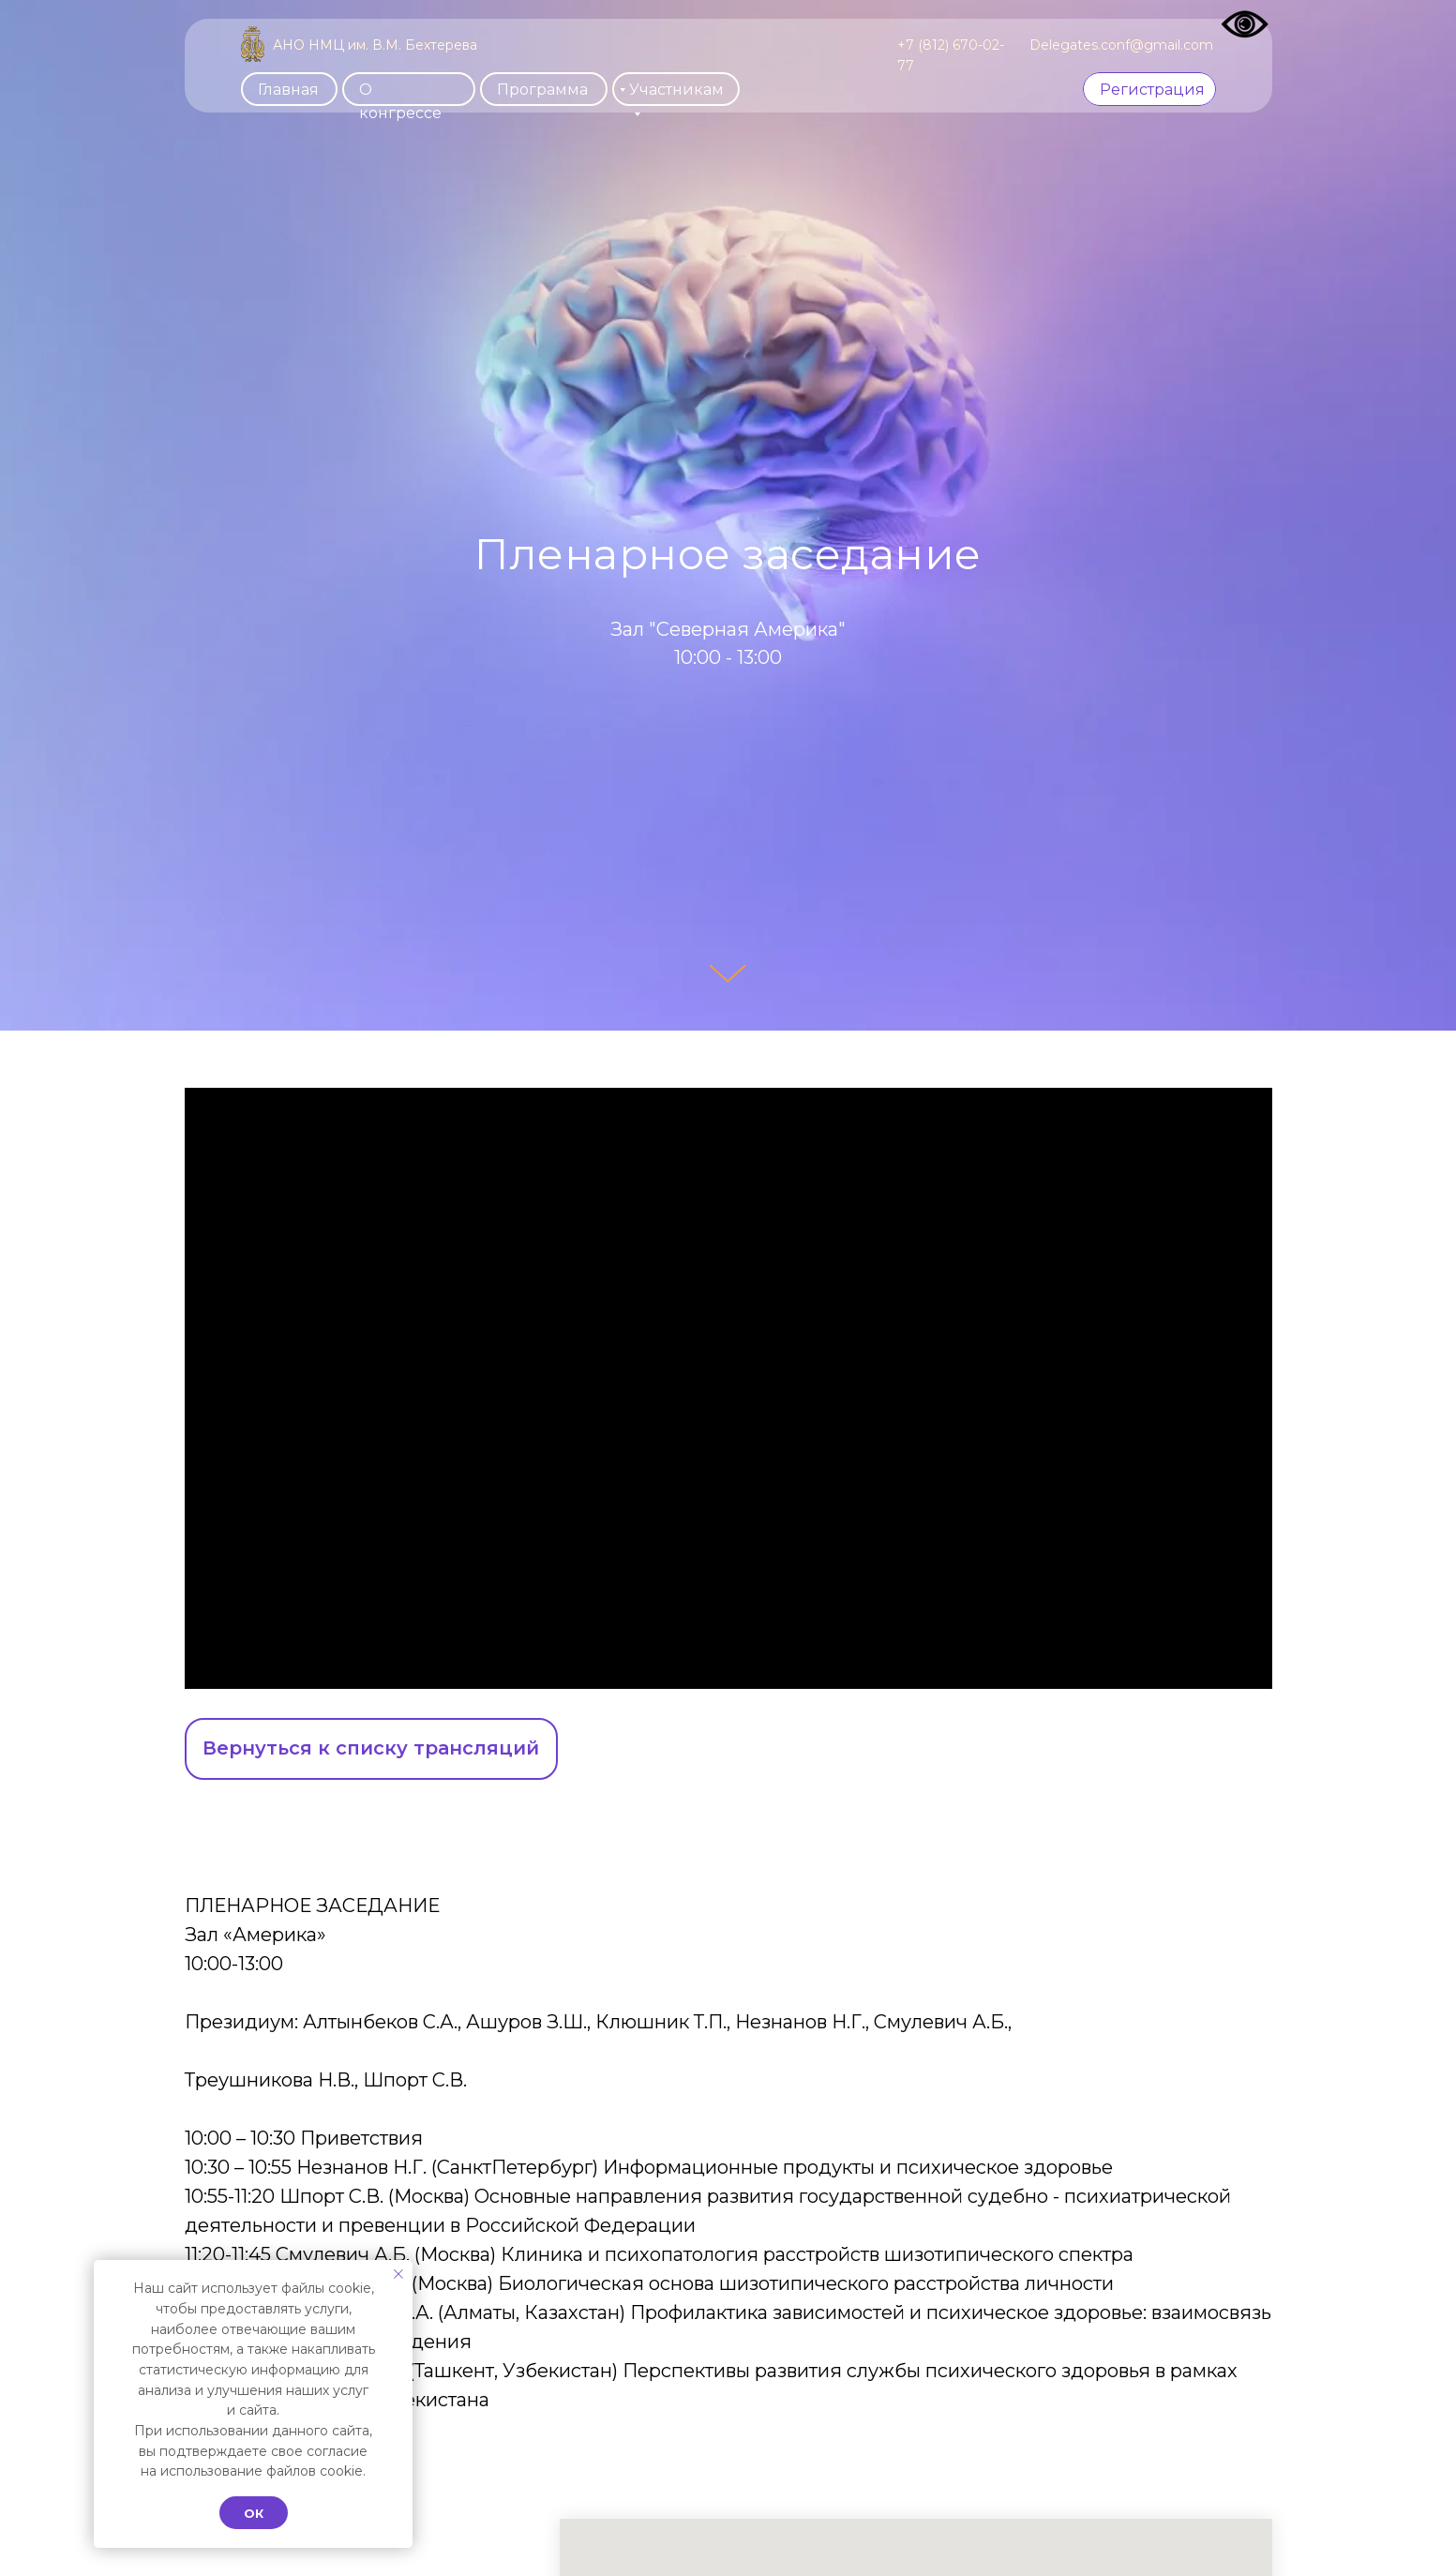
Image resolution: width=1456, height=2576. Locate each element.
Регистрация (1152, 89)
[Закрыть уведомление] (398, 2274)
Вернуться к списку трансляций (371, 1748)
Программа (542, 89)
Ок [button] (253, 2513)
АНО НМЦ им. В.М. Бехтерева (375, 45)
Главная (288, 89)
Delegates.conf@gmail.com (1121, 45)
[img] (252, 44)
